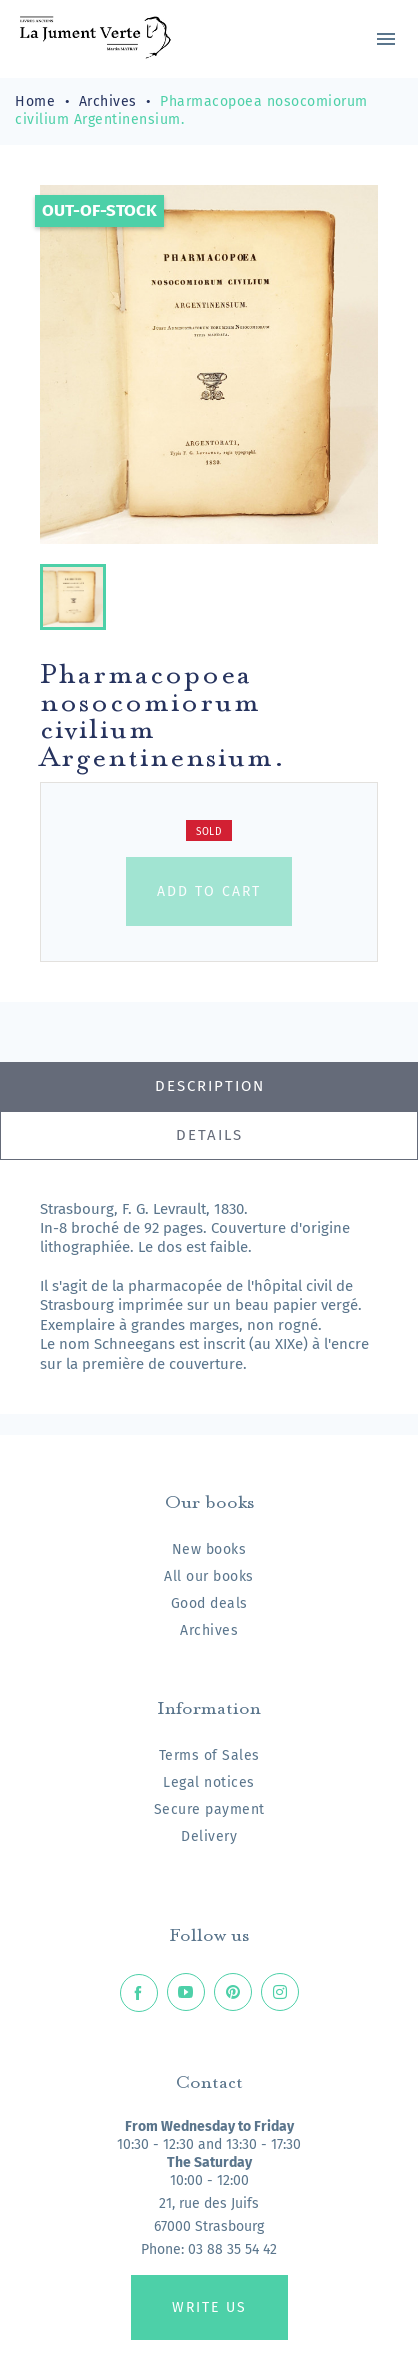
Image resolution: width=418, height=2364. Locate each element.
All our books (209, 1576)
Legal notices (209, 1782)
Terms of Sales (209, 1755)
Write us (209, 2307)
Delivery (209, 1836)
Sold (209, 832)
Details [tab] (209, 1135)
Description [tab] (210, 1086)
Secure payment (209, 1809)
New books (209, 1549)
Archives (209, 1630)
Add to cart (209, 891)
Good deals (209, 1603)
